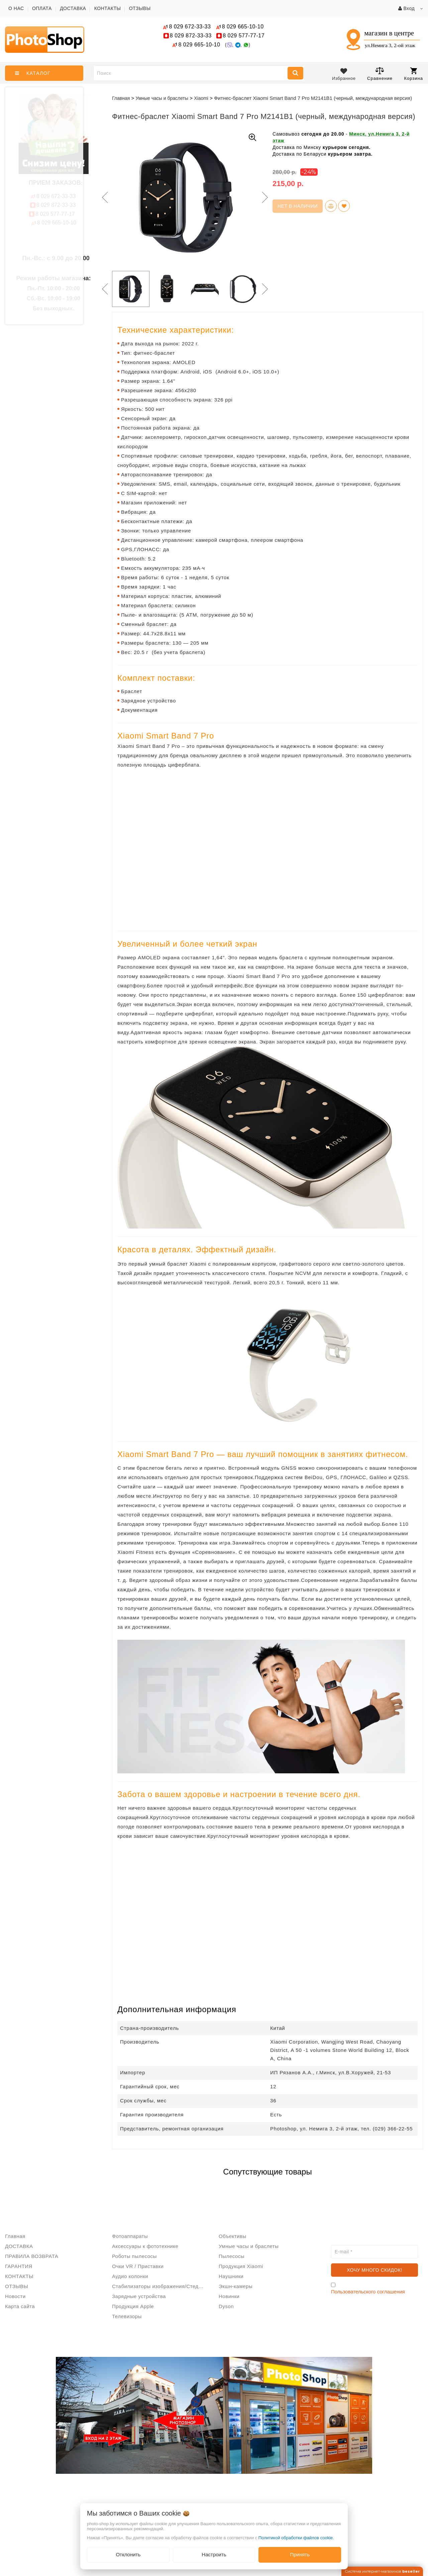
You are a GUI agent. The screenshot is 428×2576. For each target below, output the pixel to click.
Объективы (232, 2236)
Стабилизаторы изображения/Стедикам (160, 2286)
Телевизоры (127, 2316)
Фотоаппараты (130, 2236)
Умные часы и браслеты (249, 2246)
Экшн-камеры (235, 2286)
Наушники (231, 2276)
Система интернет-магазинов (382, 2571)
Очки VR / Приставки (138, 2266)
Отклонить (128, 2554)
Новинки (229, 2296)
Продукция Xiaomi (241, 2266)
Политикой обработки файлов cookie (295, 2537)
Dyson (226, 2306)
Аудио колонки (130, 2276)
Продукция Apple (133, 2306)
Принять (300, 2554)
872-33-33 (191, 35)
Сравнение (380, 73)
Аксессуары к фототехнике (145, 2246)
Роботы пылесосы (134, 2256)
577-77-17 (243, 35)
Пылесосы (231, 2256)
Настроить (214, 2554)
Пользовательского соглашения (368, 2291)
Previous (103, 197)
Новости (15, 2296)
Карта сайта (20, 2306)
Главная (121, 98)
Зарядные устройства (139, 2296)
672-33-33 (190, 26)
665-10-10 (243, 26)
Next (264, 197)
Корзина (413, 74)
